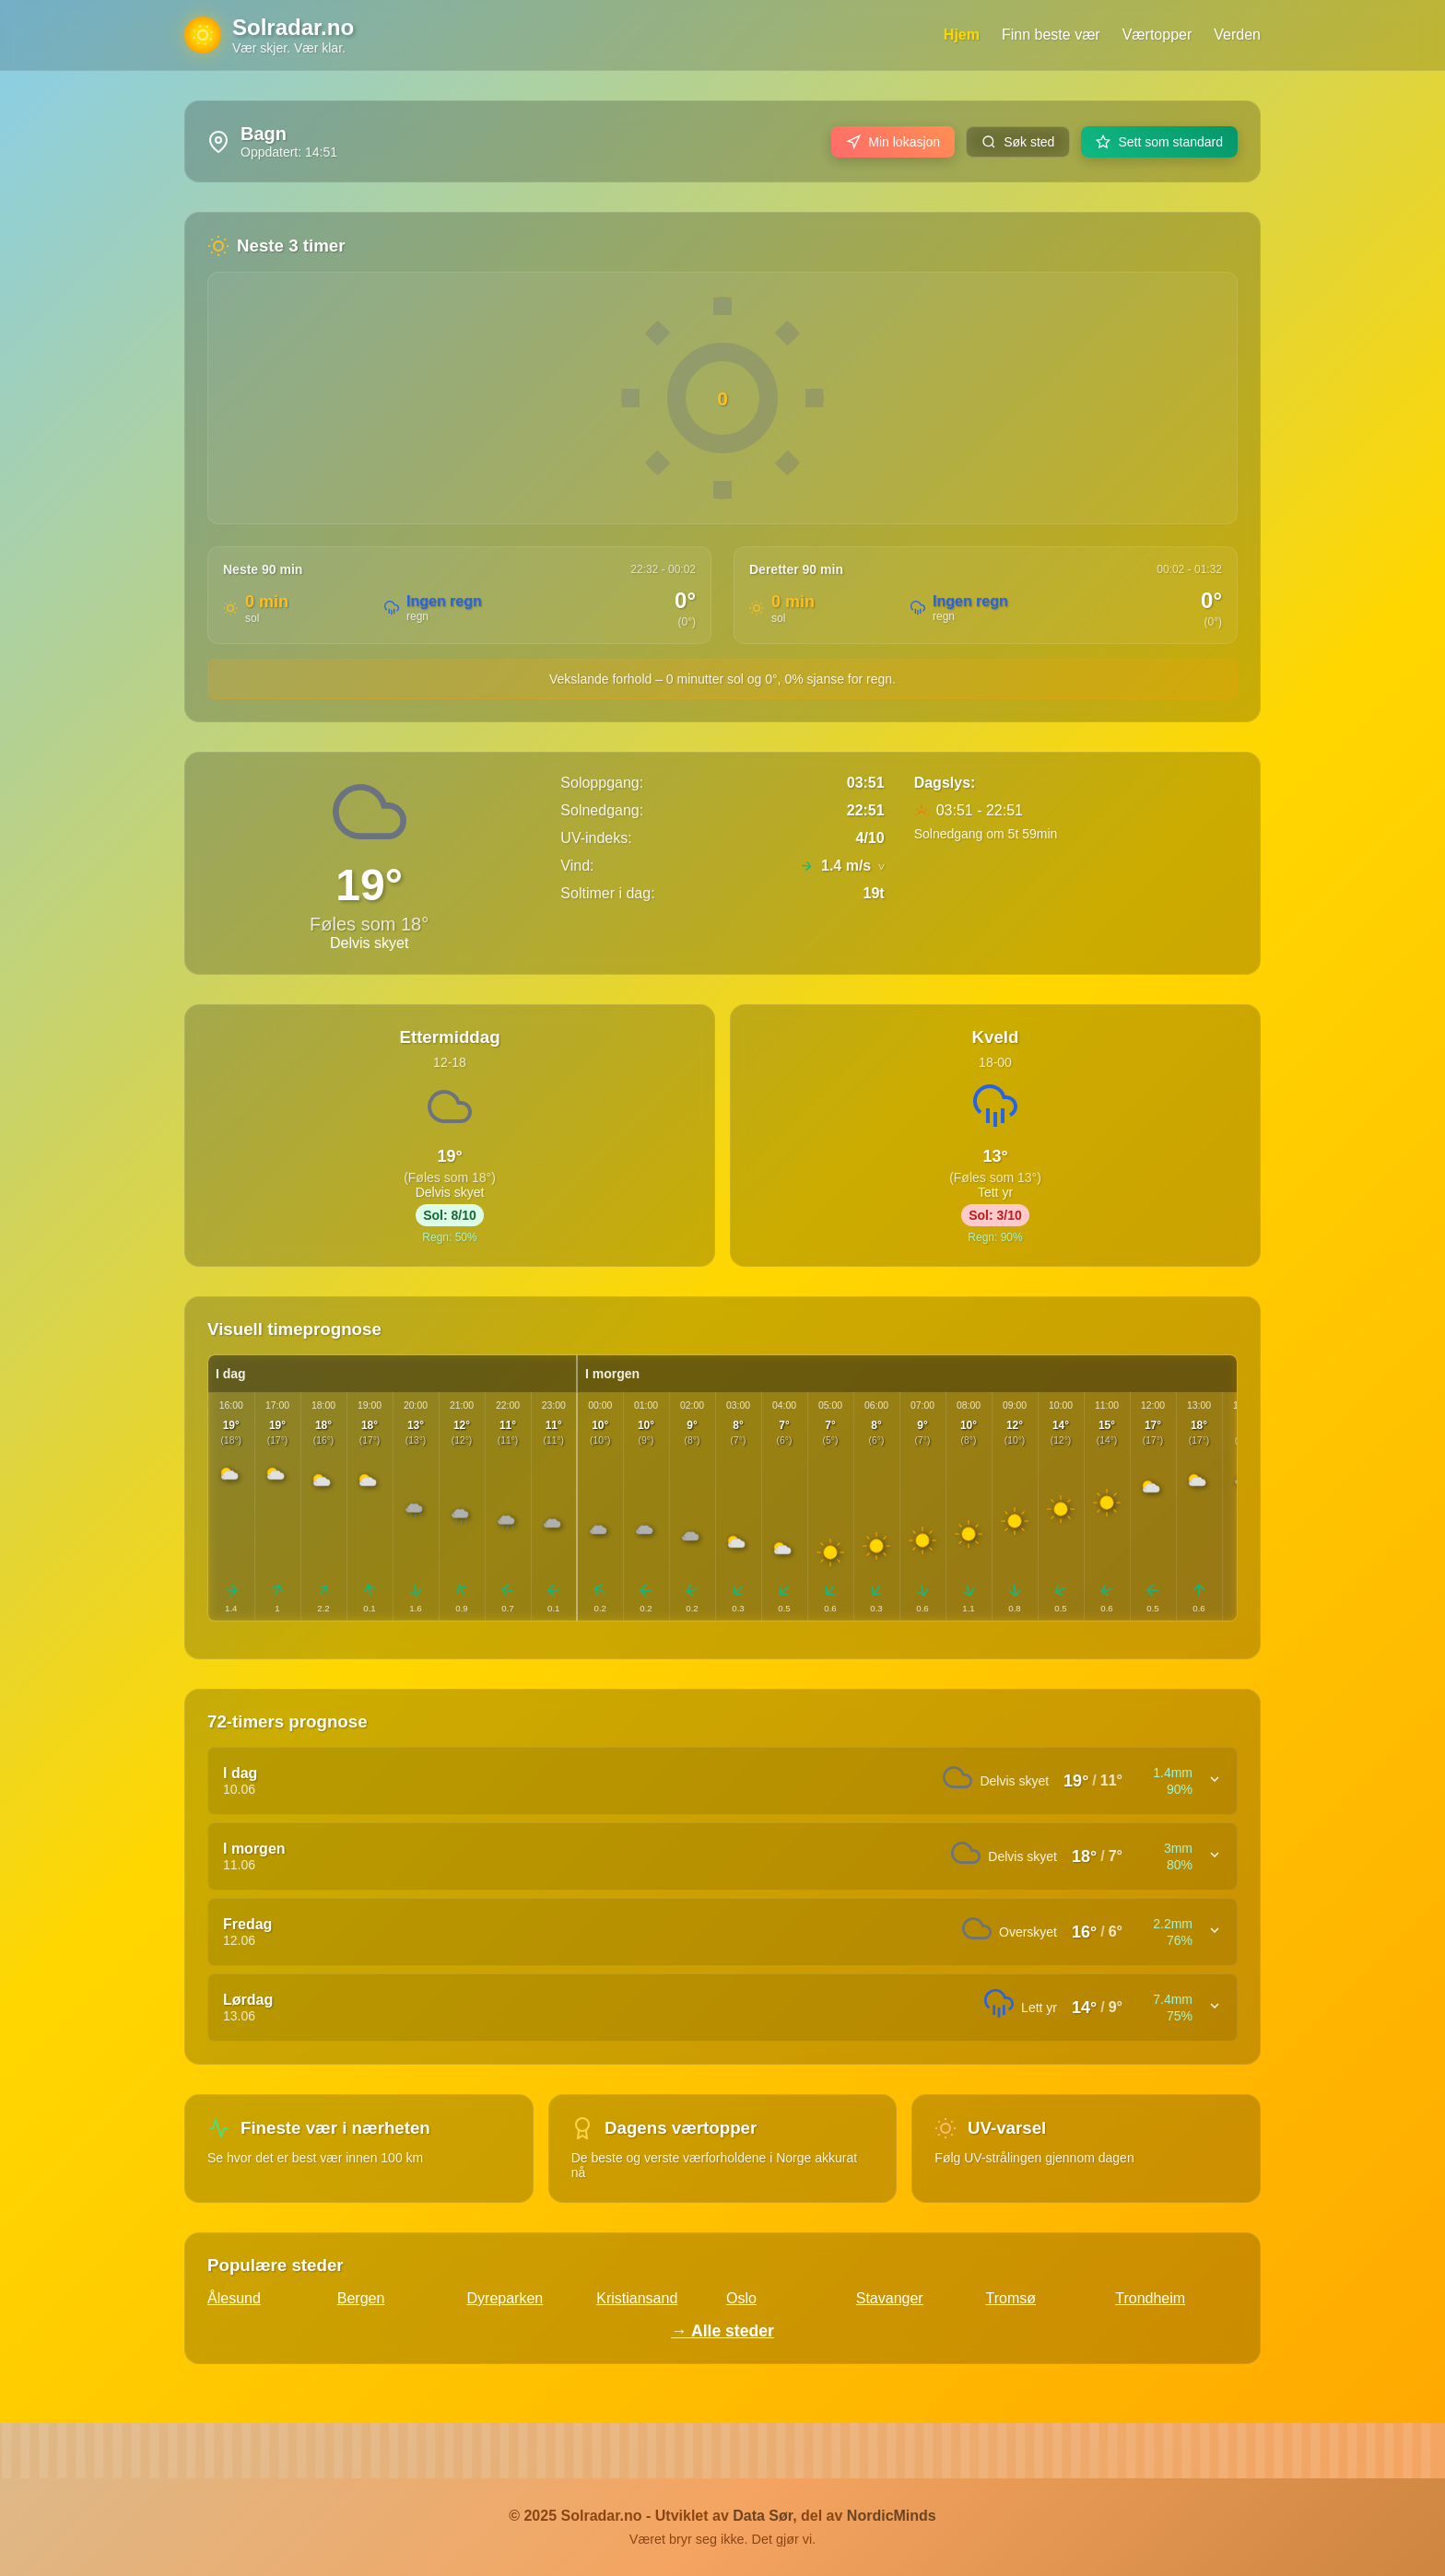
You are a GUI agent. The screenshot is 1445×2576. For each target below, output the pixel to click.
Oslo (741, 2298)
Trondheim (1150, 2298)
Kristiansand (636, 2298)
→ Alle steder (722, 2331)
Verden (1237, 34)
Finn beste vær (1051, 34)
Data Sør (763, 2515)
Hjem (962, 34)
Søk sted (1017, 142)
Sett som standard (1159, 142)
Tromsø (1011, 2298)
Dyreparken (505, 2298)
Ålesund (234, 2298)
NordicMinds (891, 2515)
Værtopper (1157, 34)
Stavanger (889, 2298)
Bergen (361, 2298)
